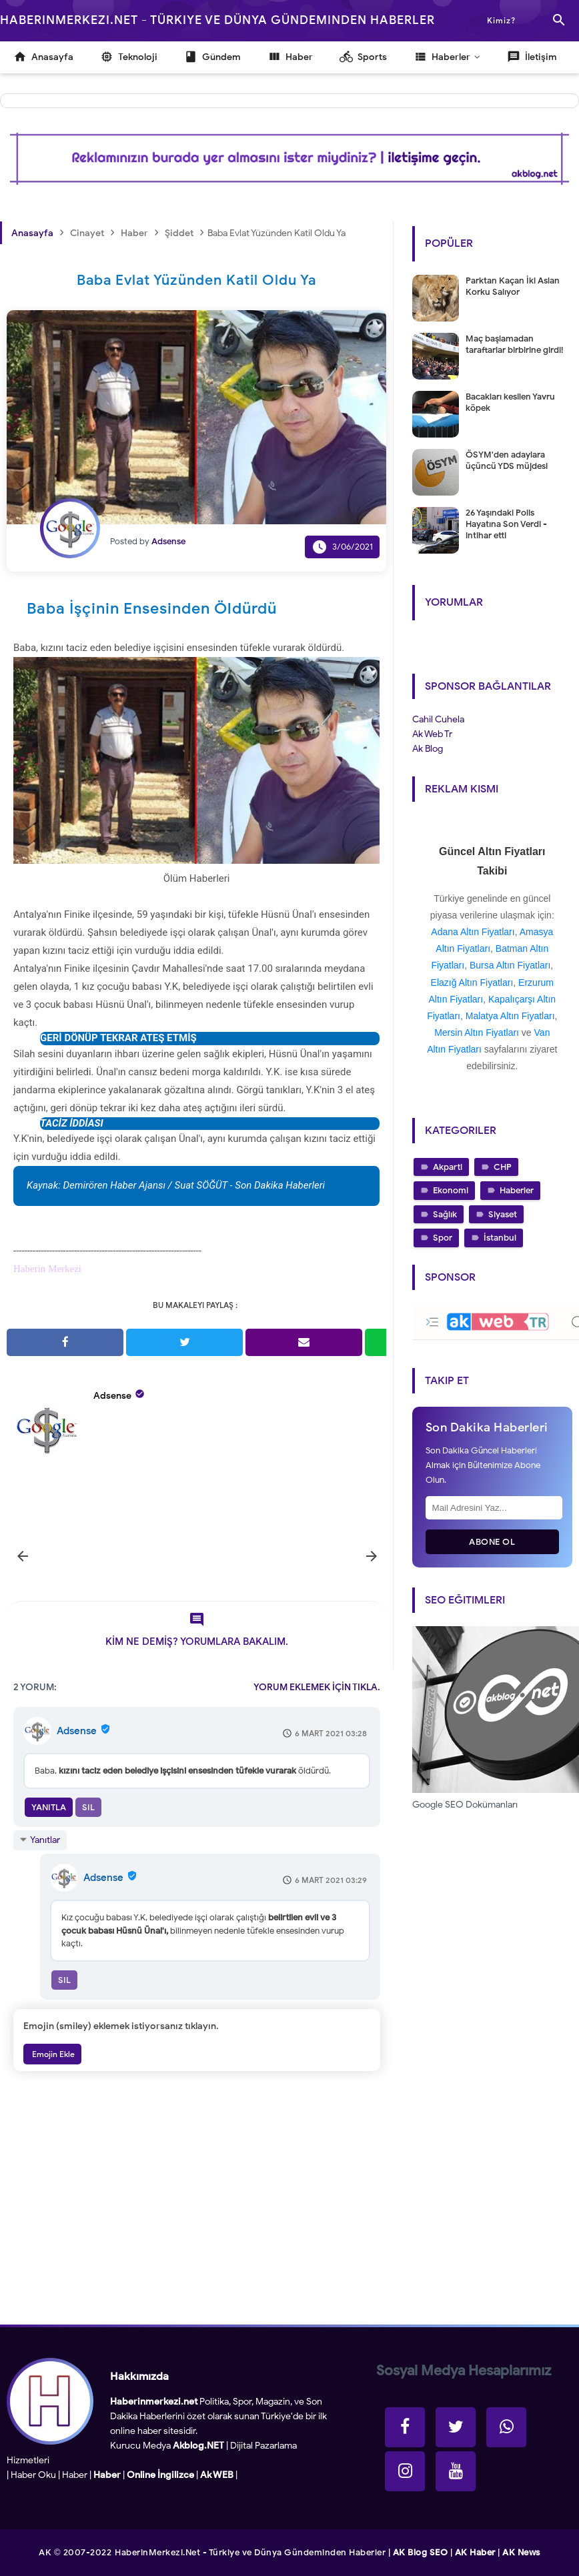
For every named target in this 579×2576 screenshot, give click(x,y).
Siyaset (502, 1214)
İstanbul (500, 1237)
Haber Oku (33, 2475)
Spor (442, 1237)
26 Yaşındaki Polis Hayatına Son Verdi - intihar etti (506, 524)
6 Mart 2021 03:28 (331, 1733)
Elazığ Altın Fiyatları (472, 982)
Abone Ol (492, 1541)
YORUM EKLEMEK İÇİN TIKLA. (316, 1687)
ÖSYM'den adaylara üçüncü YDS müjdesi (507, 460)
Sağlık (445, 1214)
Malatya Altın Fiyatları (510, 1016)
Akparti (447, 1167)
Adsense (112, 1395)
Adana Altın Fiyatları (472, 931)
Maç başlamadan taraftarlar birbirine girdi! (514, 344)
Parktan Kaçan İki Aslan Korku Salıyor (513, 286)
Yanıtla (48, 1807)
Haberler (517, 1190)
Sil (88, 1807)
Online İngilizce (160, 2475)
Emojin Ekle (52, 2054)
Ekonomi (450, 1190)
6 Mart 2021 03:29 (331, 1880)
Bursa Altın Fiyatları (510, 965)
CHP (503, 1167)
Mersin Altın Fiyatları (476, 1032)
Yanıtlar (45, 1840)
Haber (74, 2475)
